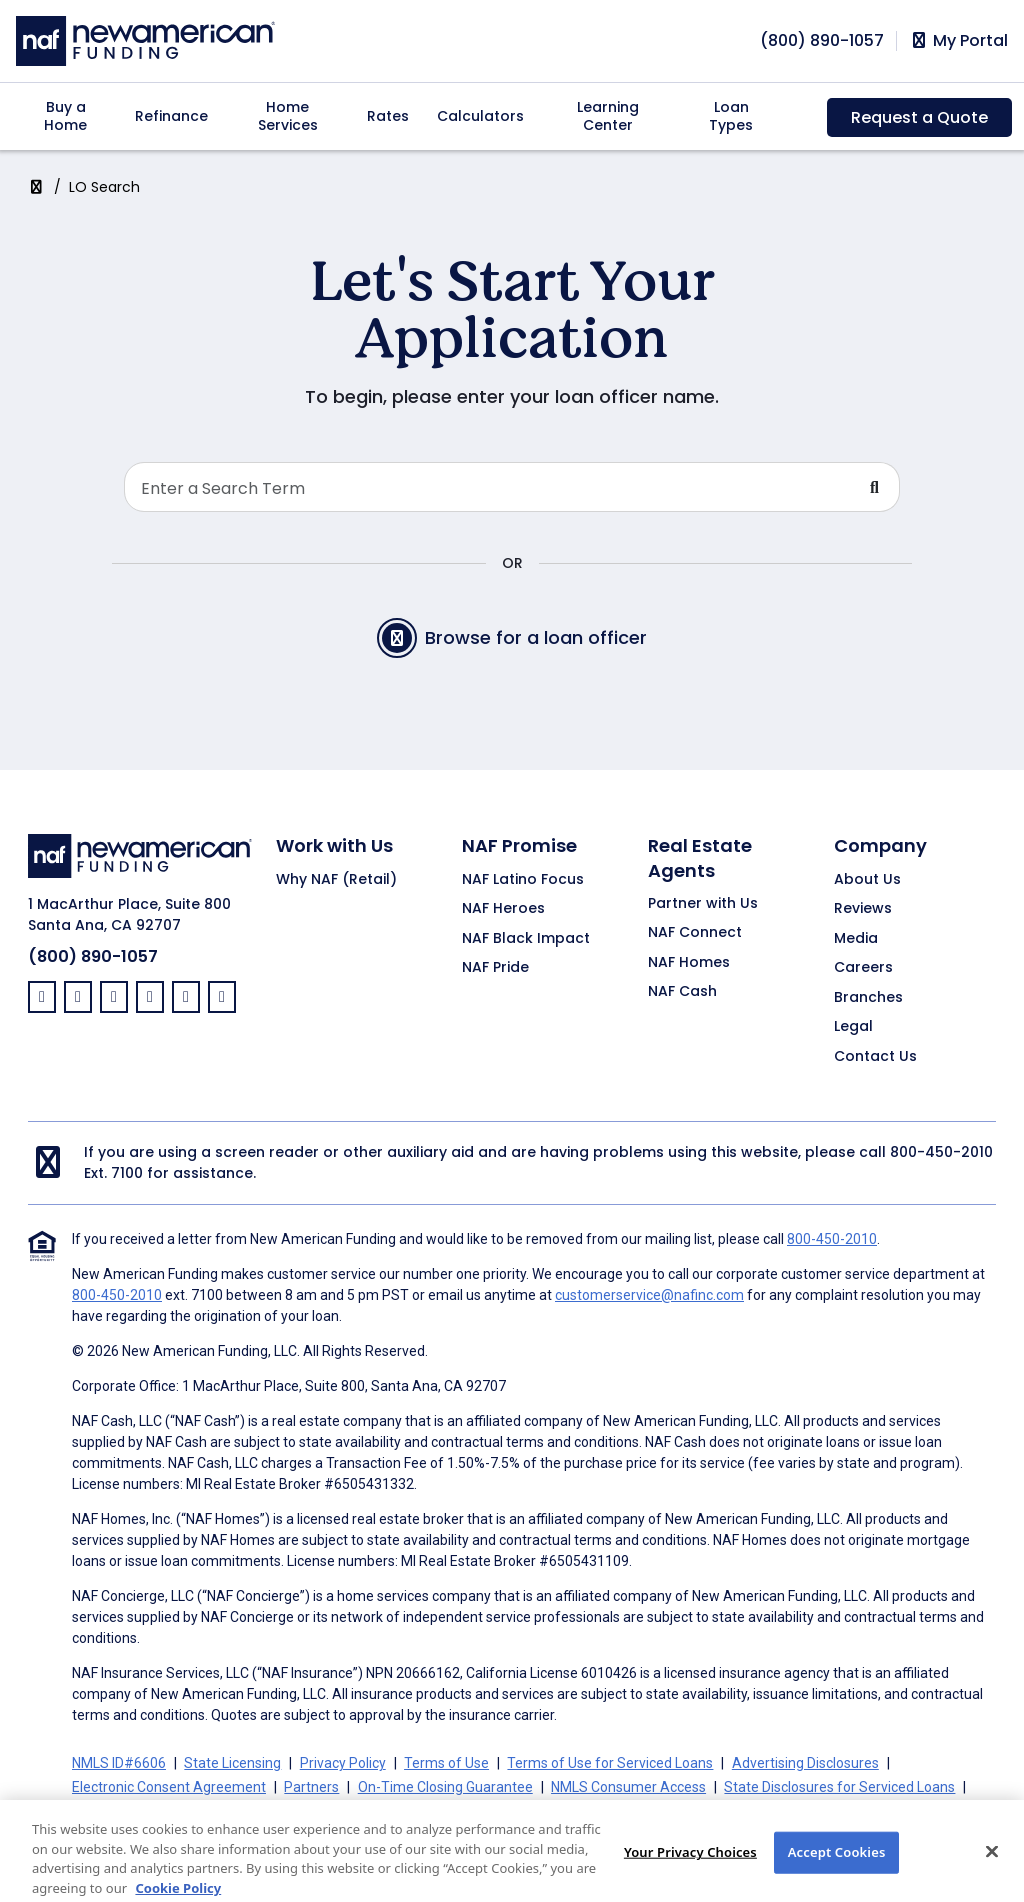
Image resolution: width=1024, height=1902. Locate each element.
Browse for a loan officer (512, 638)
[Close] (992, 1875)
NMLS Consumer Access (628, 1787)
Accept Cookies (837, 1875)
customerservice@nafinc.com (649, 1295)
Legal (853, 1027)
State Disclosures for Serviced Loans (839, 1787)
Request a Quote (919, 117)
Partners (311, 1787)
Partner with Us (703, 904)
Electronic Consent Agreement (169, 1787)
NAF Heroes (503, 909)
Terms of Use (446, 1763)
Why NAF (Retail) (336, 880)
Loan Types (731, 116)
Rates (388, 116)
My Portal (958, 41)
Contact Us (875, 1057)
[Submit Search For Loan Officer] (875, 487)
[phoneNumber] (822, 40)
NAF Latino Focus (523, 880)
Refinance (171, 116)
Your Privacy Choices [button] (553, 1811)
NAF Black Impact (526, 939)
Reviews (863, 909)
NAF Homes (689, 963)
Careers (863, 968)
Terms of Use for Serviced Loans (610, 1763)
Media (856, 939)
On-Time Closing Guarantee (445, 1787)
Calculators (480, 116)
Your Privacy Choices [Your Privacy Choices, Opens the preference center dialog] (690, 1875)
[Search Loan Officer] (487, 487)
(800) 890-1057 (93, 956)
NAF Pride (495, 968)
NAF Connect (695, 933)
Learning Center (608, 116)
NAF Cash (682, 992)
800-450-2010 (941, 1152)
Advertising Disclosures (805, 1763)
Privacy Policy (343, 1763)
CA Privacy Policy (415, 1811)
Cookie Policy (113, 1811)
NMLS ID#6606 (119, 1763)
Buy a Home (65, 116)
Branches (868, 998)
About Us (867, 880)
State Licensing (232, 1763)
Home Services (288, 116)
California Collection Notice (257, 1811)
